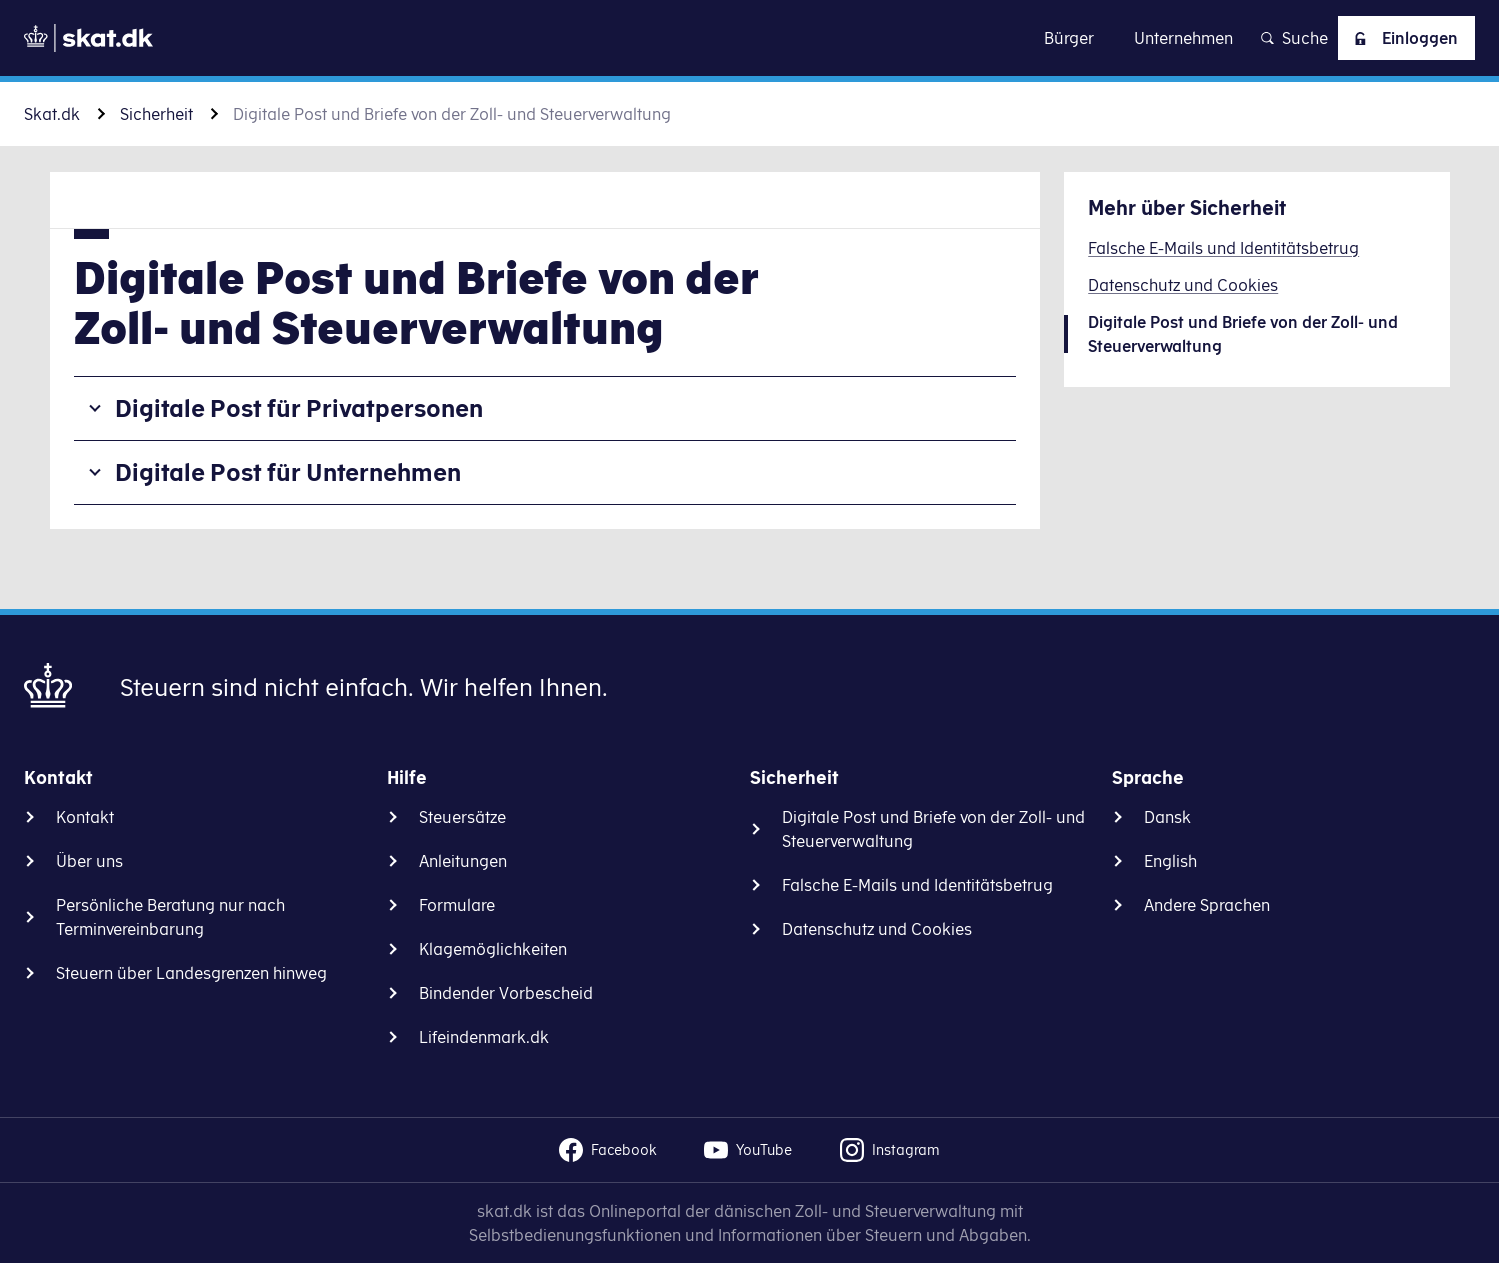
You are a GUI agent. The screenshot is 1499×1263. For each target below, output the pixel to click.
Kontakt (85, 817)
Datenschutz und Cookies (877, 929)
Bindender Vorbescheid (506, 993)
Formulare (457, 905)
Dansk (1167, 817)
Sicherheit (156, 114)
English (1170, 861)
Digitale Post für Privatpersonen (299, 408)
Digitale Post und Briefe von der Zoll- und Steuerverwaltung (933, 829)
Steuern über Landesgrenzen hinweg (191, 973)
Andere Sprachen (1207, 905)
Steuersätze (462, 817)
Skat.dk (52, 114)
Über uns (89, 861)
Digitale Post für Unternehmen (288, 472)
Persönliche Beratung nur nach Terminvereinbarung (170, 917)
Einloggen (1402, 38)
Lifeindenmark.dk (484, 1037)
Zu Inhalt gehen (750, 37)
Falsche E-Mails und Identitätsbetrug (917, 885)
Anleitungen (463, 861)
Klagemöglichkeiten (493, 949)
